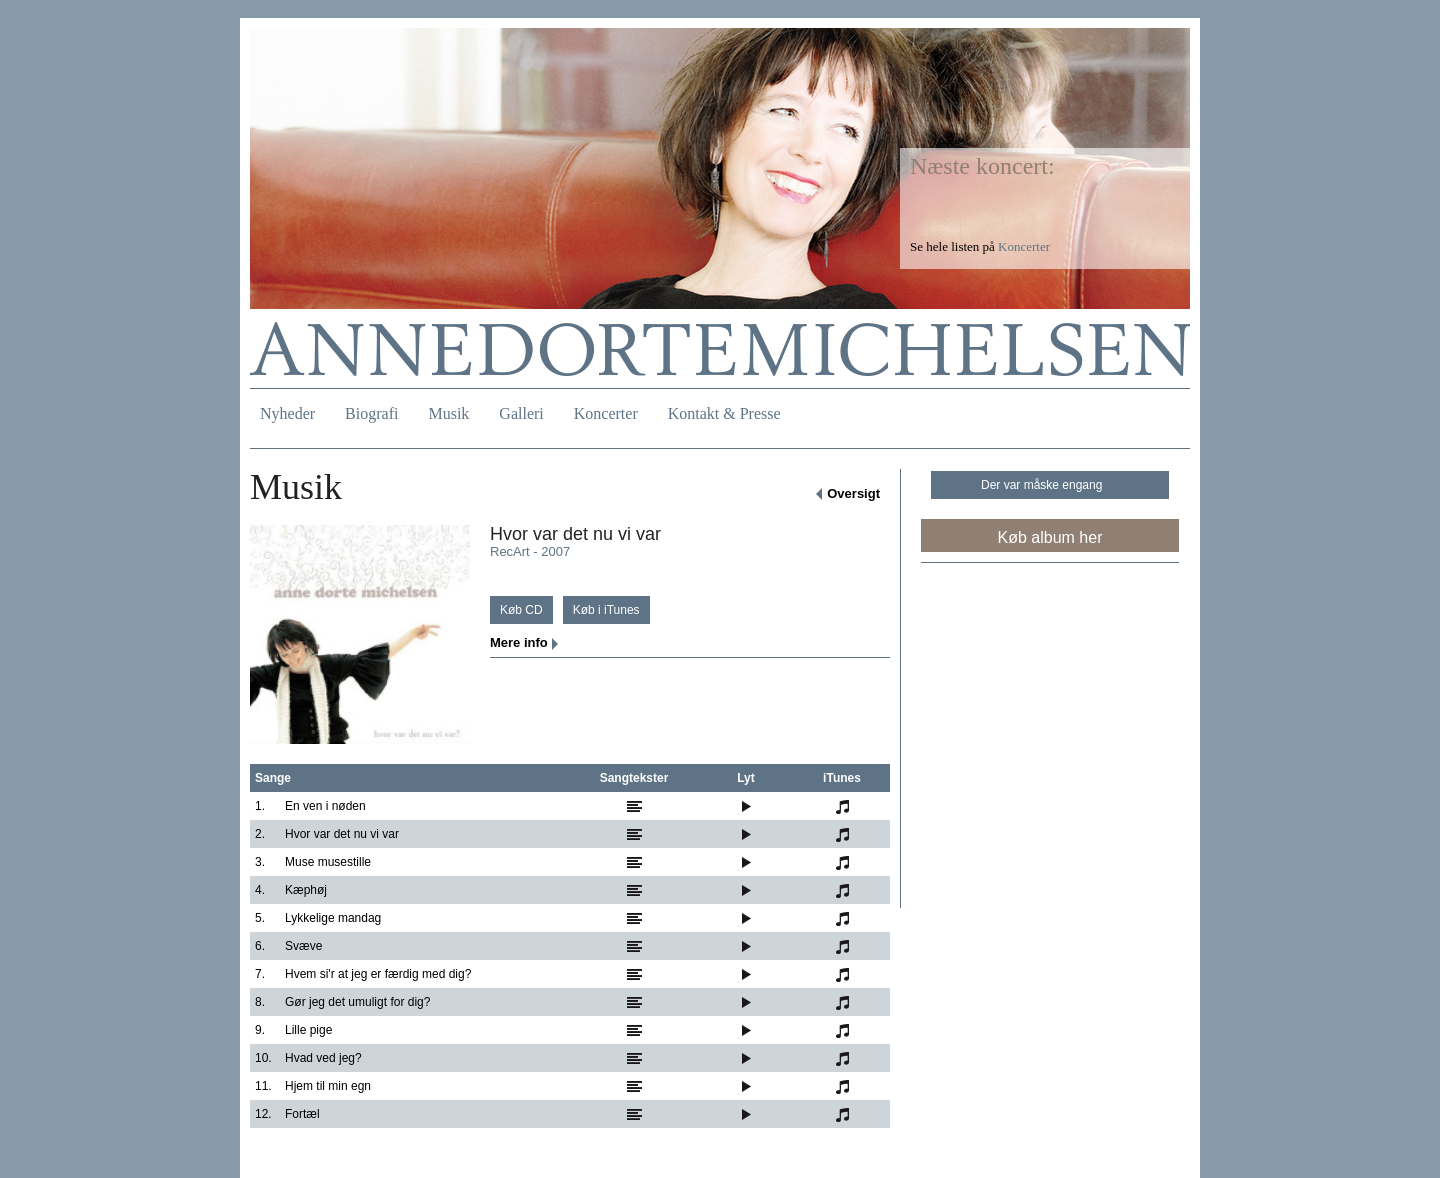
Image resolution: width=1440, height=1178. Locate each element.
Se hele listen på (980, 246)
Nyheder (287, 413)
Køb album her (1050, 537)
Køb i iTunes (606, 610)
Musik (448, 413)
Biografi (371, 413)
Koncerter (606, 413)
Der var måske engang (1041, 485)
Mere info (519, 642)
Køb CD (521, 610)
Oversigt (853, 493)
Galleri (521, 413)
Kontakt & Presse (724, 413)
